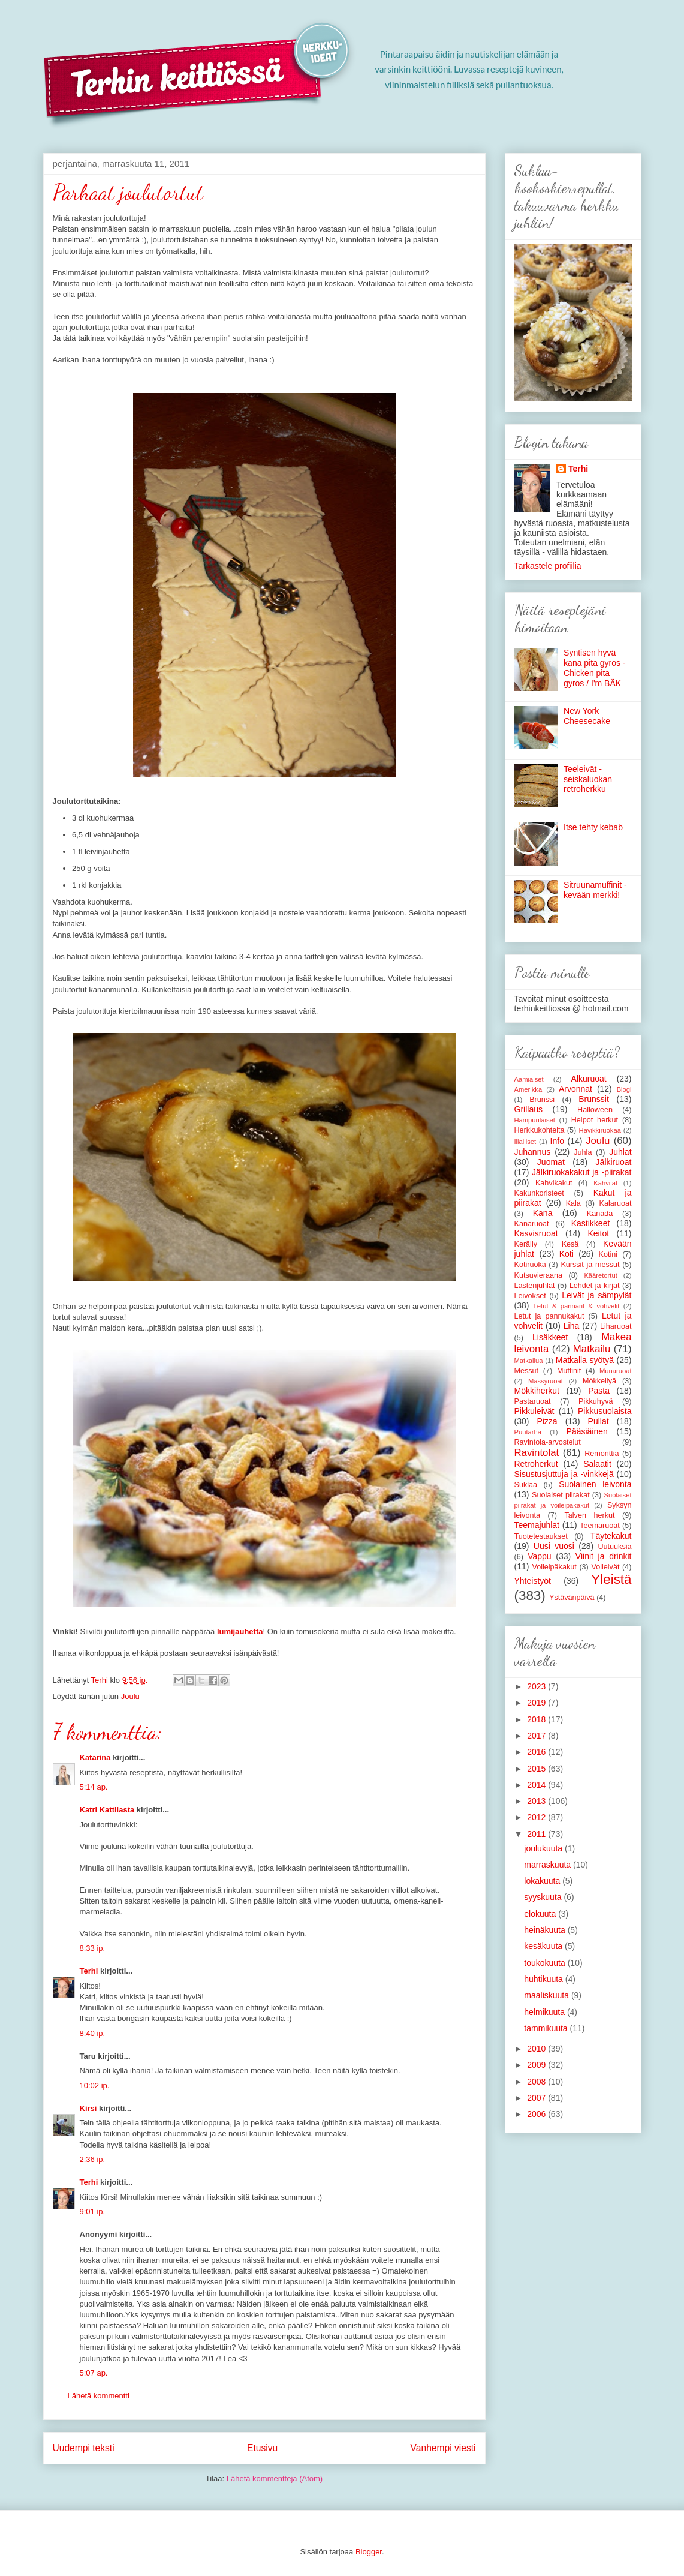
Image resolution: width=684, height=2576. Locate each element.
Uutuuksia (615, 1546)
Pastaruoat (532, 1401)
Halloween (595, 1110)
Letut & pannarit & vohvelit (577, 1306)
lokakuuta (543, 1881)
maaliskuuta (547, 1995)
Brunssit (593, 1099)
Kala (573, 1203)
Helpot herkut (594, 1120)
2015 (537, 1768)
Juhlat (620, 1152)
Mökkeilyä (599, 1381)
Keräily (526, 1244)
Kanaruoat (531, 1224)
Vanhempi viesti (443, 2448)
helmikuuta (545, 2012)
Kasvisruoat (536, 1233)
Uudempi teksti (83, 2448)
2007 (537, 2098)
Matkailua (528, 1360)
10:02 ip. (95, 2085)
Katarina (95, 1757)
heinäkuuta (545, 1930)
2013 (537, 1801)
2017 (537, 1735)
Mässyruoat (545, 1381)
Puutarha (527, 1432)
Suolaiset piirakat (561, 1495)
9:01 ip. (93, 2211)
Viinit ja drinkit (603, 1556)
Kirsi (88, 2108)
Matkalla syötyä (585, 1360)
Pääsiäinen (587, 1431)
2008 (537, 2081)
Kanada (600, 1213)
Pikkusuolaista (605, 1411)
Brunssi (542, 1099)
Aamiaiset (529, 1079)
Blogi (624, 1089)
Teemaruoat (600, 1525)
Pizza (547, 1421)
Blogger (368, 2551)
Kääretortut (600, 1275)
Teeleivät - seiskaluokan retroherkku (588, 779)
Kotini (608, 1254)
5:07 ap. (94, 2372)
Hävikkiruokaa (600, 1130)
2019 (537, 1702)
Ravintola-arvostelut (547, 1442)
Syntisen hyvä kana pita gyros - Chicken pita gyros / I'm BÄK (595, 667)
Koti (566, 1254)
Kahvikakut (553, 1183)
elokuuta (541, 1914)
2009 (537, 2065)
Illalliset (525, 1141)
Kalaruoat (615, 1203)
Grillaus (528, 1109)
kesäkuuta (544, 1946)
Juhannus (532, 1152)
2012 (537, 1817)
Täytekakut (610, 1536)
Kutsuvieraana (538, 1275)
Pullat (598, 1421)
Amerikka (528, 1089)
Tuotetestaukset (541, 1536)
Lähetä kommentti (98, 2395)
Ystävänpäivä (572, 1597)
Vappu (539, 1556)
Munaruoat (615, 1370)
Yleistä (611, 1579)
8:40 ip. (93, 2033)
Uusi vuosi (554, 1546)
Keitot (598, 1233)
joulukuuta (544, 1848)
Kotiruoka (530, 1264)
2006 (537, 2114)
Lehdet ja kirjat (595, 1285)
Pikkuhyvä (595, 1401)
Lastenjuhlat (534, 1285)
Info (557, 1141)
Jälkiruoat (614, 1162)
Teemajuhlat (537, 1525)
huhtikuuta (544, 1979)
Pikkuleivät (534, 1411)
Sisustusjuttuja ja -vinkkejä (564, 1474)
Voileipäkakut (554, 1567)
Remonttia (601, 1453)
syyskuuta (544, 1897)
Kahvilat (605, 1183)
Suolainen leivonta (595, 1484)
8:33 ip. (93, 1948)
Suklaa (526, 1485)
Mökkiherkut (536, 1390)
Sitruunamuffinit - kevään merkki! (595, 890)
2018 (537, 1719)
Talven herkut (590, 1515)
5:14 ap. (94, 1786)
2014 (537, 1785)
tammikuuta (547, 2028)
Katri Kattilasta (107, 1809)
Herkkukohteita (539, 1130)
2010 (537, 2048)
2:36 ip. (93, 2159)
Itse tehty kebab (593, 827)
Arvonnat (575, 1089)
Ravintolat (536, 1452)
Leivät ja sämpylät (596, 1295)
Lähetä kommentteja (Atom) (275, 2478)
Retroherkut (536, 1464)
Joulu (130, 1696)
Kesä (570, 1244)
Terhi (89, 1970)
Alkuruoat (589, 1078)
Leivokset (530, 1296)
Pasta (599, 1390)
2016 (537, 1752)
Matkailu (592, 1349)
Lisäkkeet (550, 1337)
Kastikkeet (590, 1223)
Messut (526, 1371)
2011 (537, 1834)
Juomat (551, 1162)
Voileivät (605, 1567)
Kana (543, 1213)
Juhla (583, 1152)
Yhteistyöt (532, 1581)
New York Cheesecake (587, 716)
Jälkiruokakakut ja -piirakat (581, 1172)
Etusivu (262, 2448)
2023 (537, 1686)
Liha (571, 1326)
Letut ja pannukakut (549, 1316)
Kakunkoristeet (539, 1193)
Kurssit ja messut (590, 1264)
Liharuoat (616, 1326)
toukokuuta (545, 1963)
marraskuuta (548, 1864)
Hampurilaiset (534, 1120)
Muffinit (569, 1371)
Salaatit (597, 1464)
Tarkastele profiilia (547, 566)
